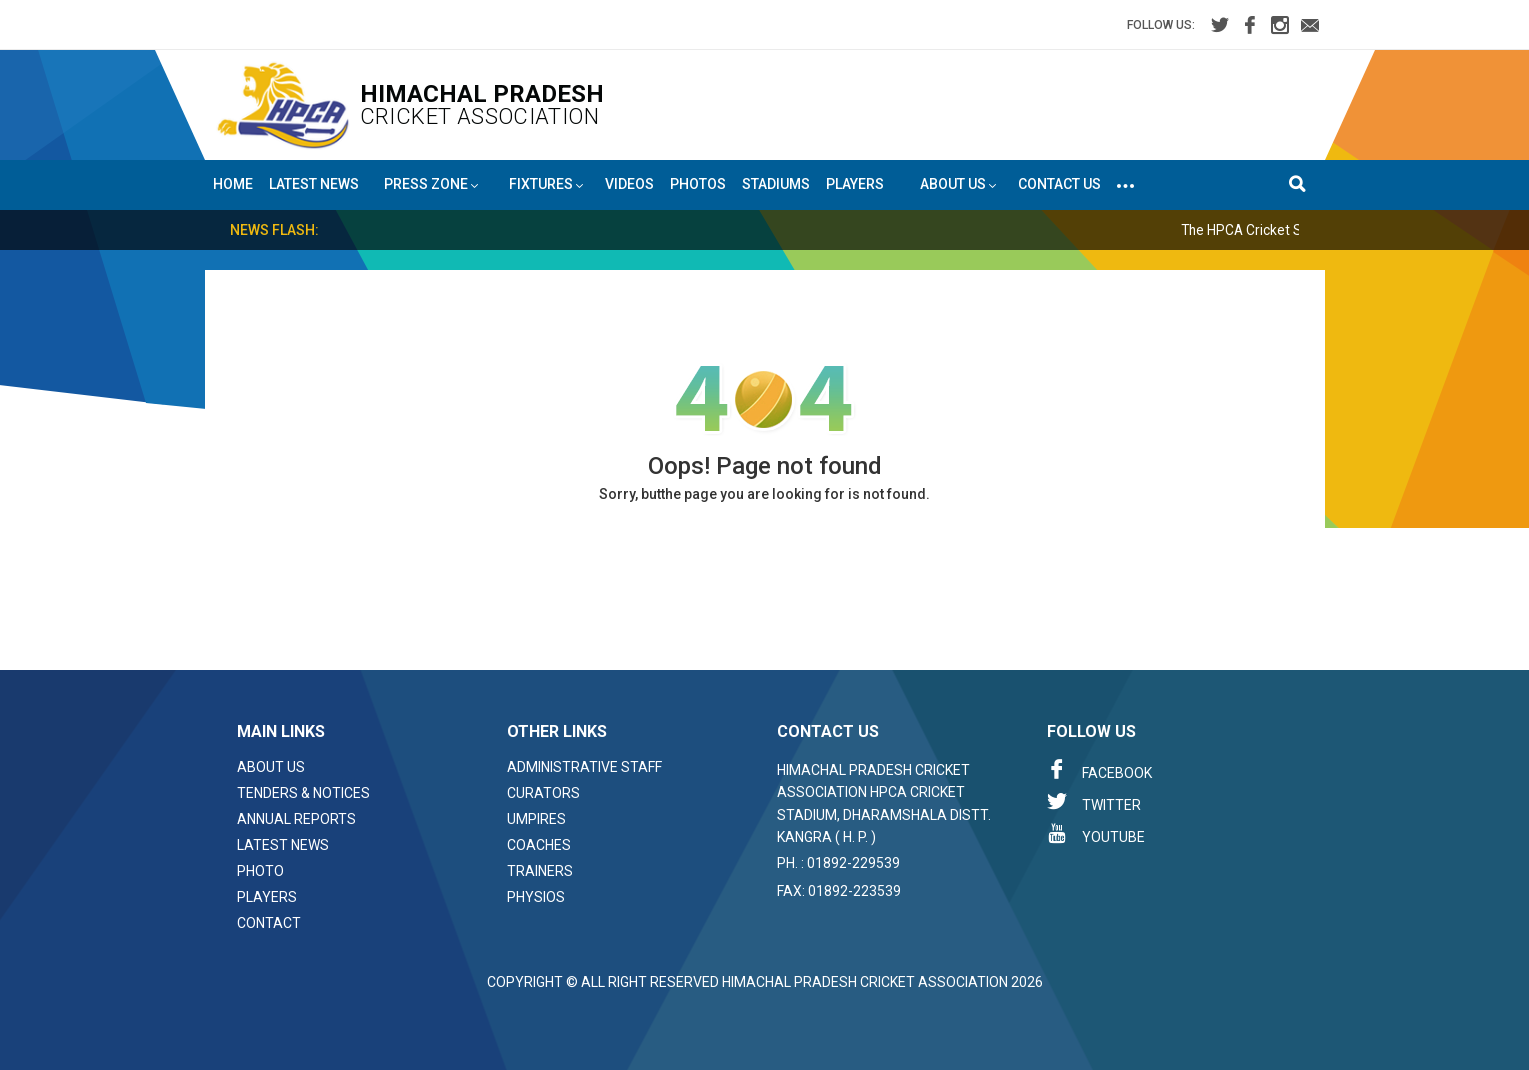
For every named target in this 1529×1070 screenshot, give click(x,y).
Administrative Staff (584, 767)
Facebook (1099, 770)
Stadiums (776, 184)
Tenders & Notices (303, 793)
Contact (269, 923)
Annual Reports (296, 819)
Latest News (314, 184)
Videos (629, 184)
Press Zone (431, 185)
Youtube (1096, 834)
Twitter (1094, 802)
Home (233, 184)
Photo (260, 871)
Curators (543, 793)
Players (855, 184)
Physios (536, 897)
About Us (271, 767)
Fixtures (546, 185)
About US (958, 185)
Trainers (540, 871)
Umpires (536, 819)
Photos (698, 184)
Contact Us (1059, 184)
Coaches (539, 845)
